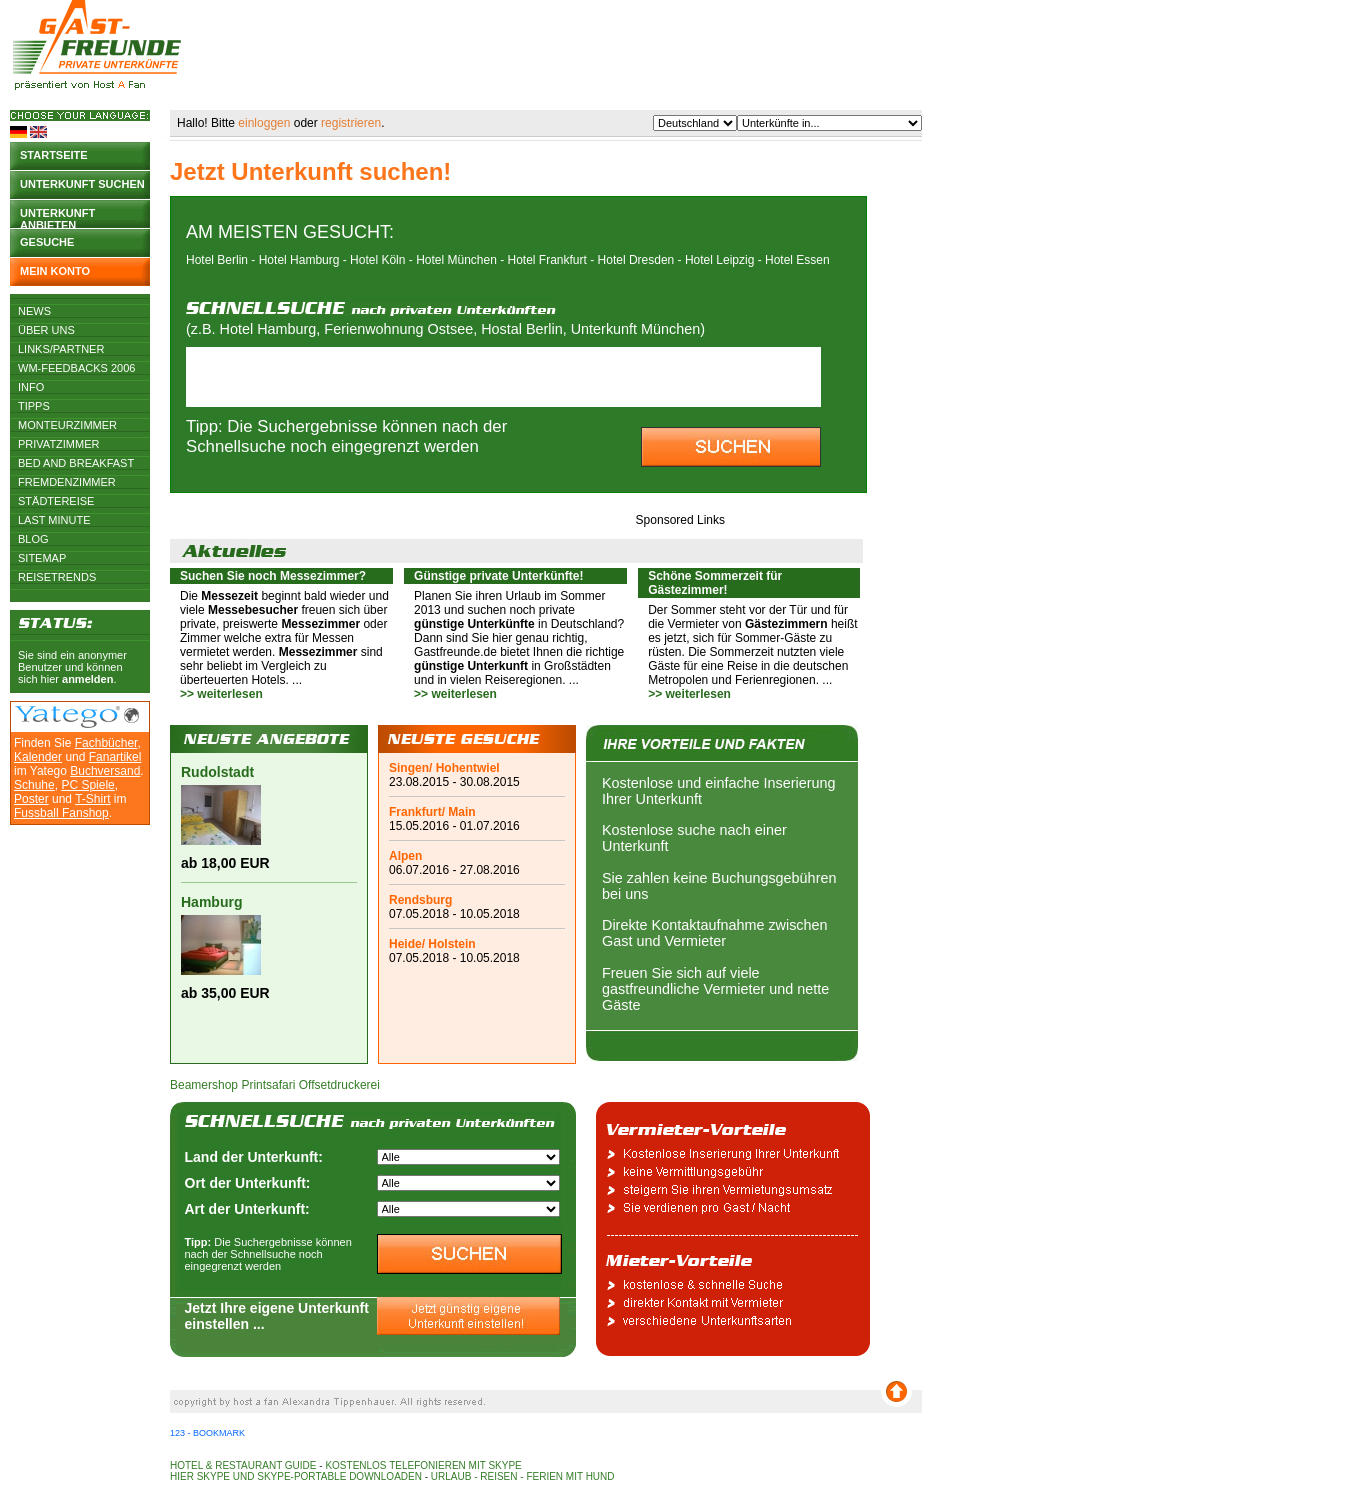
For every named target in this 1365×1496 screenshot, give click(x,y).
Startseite (54, 155)
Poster (31, 799)
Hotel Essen (797, 260)
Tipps (34, 406)
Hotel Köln (377, 260)
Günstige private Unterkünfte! (498, 576)
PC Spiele (87, 785)
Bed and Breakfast (76, 463)
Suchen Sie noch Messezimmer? (273, 576)
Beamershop (204, 1085)
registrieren (351, 123)
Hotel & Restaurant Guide (243, 1465)
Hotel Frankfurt (547, 260)
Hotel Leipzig (719, 260)
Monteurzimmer (67, 425)
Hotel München (456, 260)
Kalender (38, 757)
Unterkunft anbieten (57, 217)
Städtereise (56, 501)
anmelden (87, 679)
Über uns (46, 330)
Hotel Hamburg (299, 260)
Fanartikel (115, 757)
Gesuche (47, 242)
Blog (33, 539)
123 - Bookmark (207, 1433)
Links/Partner (61, 349)
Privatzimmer (58, 444)
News (34, 311)
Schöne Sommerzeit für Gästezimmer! (715, 583)
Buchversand (105, 771)
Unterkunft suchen (82, 184)
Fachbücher (106, 743)
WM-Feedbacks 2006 (76, 368)
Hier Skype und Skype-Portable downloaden (296, 1476)
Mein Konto (55, 271)
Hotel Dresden (636, 260)
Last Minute (54, 520)
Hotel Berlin (217, 260)
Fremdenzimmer (67, 482)
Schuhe (34, 785)
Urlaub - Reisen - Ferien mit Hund (523, 1476)
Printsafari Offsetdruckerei (310, 1085)
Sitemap (42, 558)
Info (31, 387)
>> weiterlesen (221, 694)
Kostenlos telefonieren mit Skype (423, 1465)
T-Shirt (92, 799)
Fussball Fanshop (61, 813)
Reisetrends (57, 577)
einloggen (264, 123)
